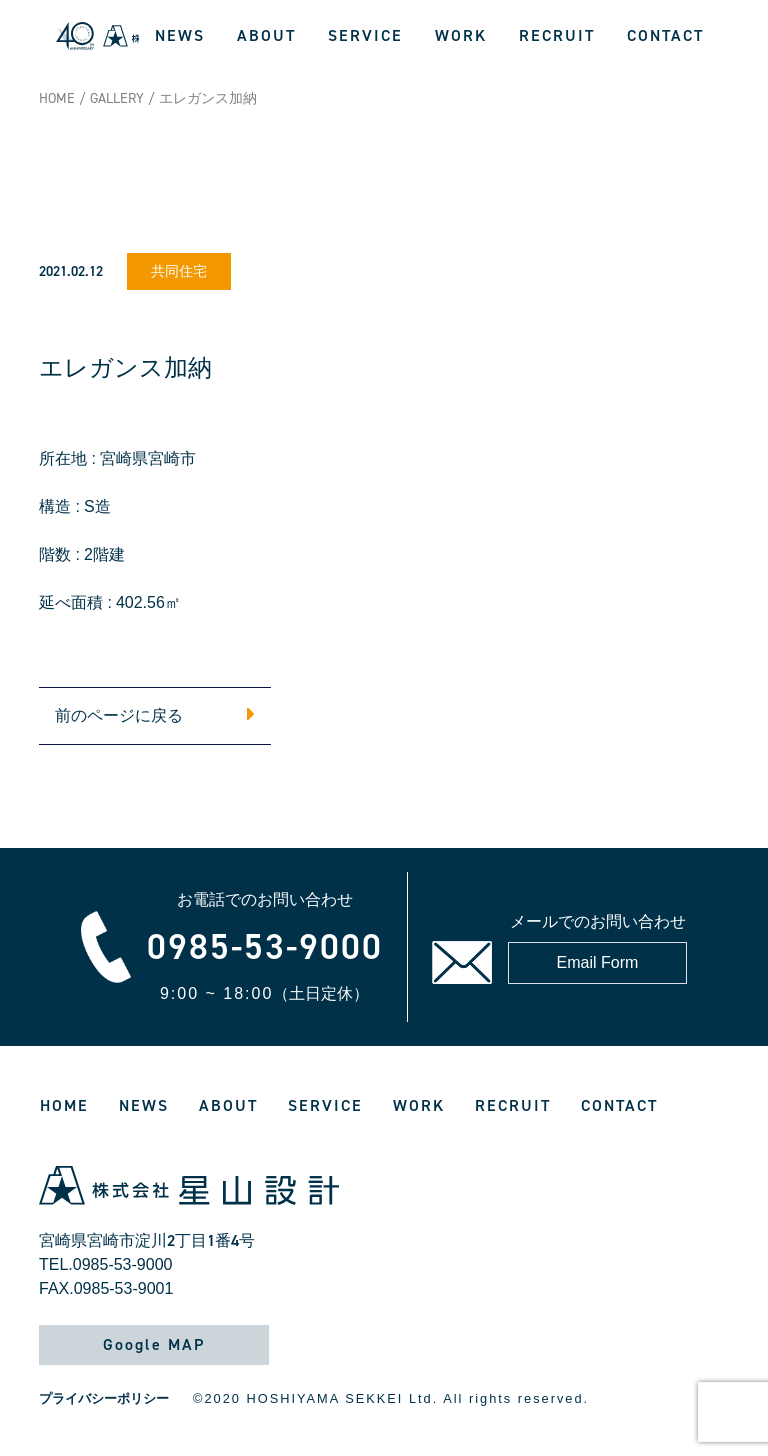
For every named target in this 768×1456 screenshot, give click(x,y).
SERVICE (365, 35)
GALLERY (117, 98)
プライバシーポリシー (104, 1398)
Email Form (598, 962)
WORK (461, 35)
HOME (57, 98)
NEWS (180, 35)
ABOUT (266, 35)
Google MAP (154, 1344)
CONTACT (665, 35)
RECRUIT (557, 35)
